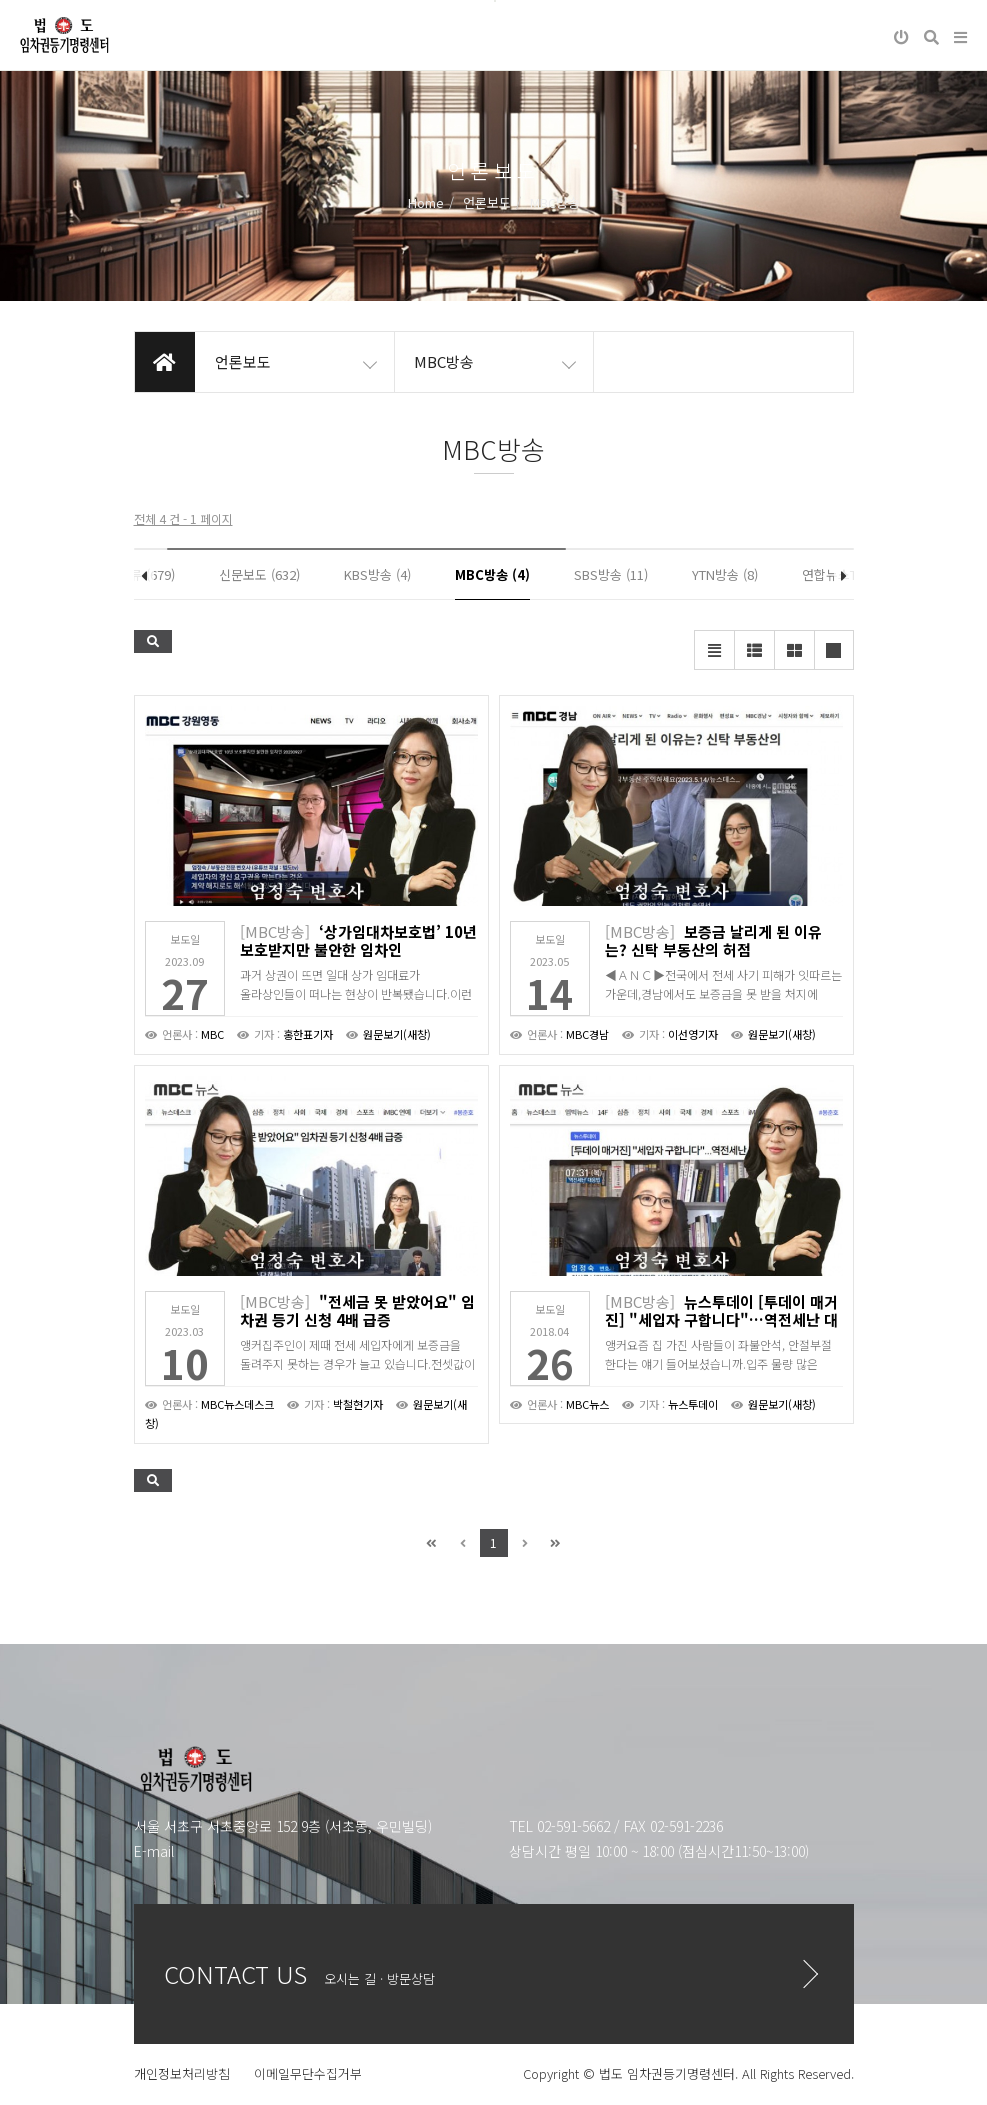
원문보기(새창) (397, 1034)
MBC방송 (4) (492, 574)
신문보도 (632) (259, 574)
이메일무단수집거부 (308, 2073)
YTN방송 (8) (725, 574)
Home (426, 202)
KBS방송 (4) (377, 574)
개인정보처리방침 (182, 2073)
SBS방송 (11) (611, 574)
